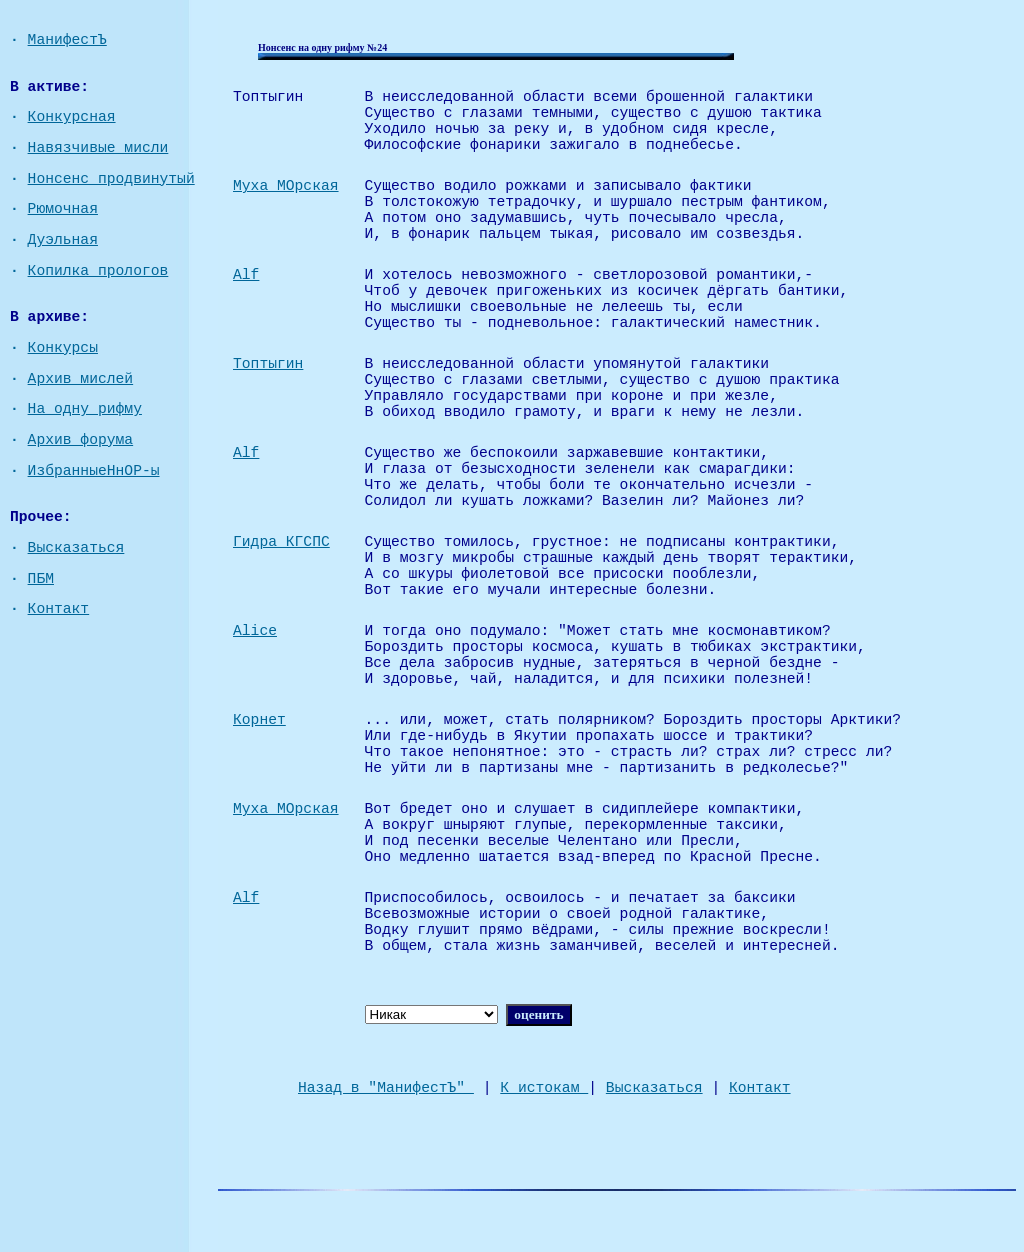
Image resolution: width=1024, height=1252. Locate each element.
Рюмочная (63, 209)
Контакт (59, 609)
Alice (255, 631)
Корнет (259, 720)
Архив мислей (81, 379)
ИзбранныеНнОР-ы (94, 471)
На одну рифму (85, 409)
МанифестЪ (67, 40)
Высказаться (76, 548)
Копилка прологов (98, 271)
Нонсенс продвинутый (111, 179)
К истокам (544, 1088)
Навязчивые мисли (98, 148)
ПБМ (41, 579)
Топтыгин (268, 364)
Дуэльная (63, 240)
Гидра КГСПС (281, 542)
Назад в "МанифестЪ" (386, 1088)
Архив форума (81, 440)
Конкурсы (63, 348)
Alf (246, 275)
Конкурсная (72, 117)
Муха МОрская (286, 186)
